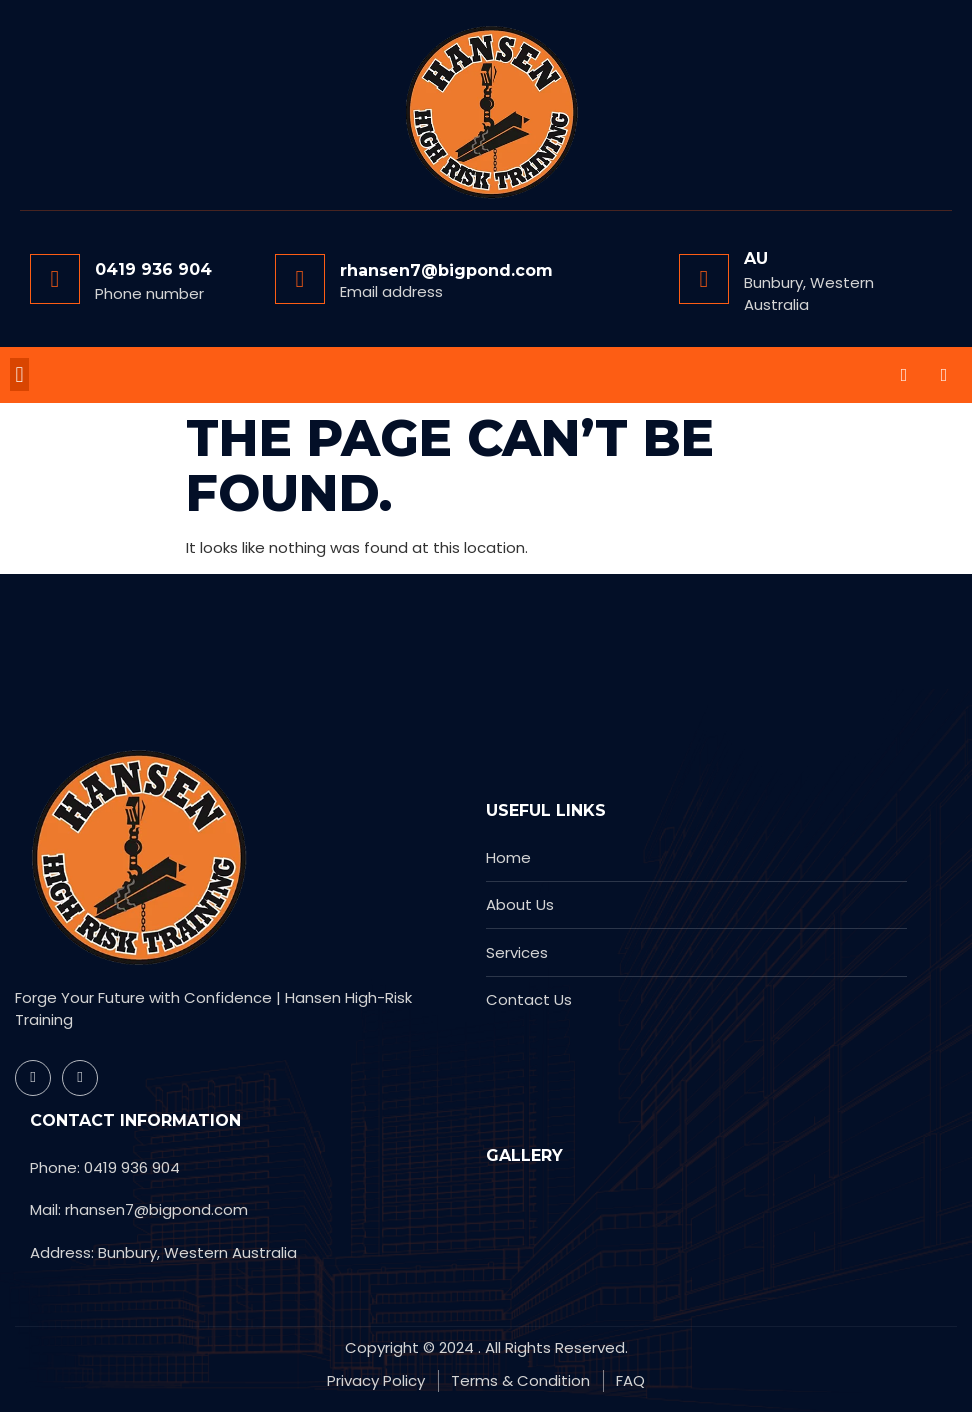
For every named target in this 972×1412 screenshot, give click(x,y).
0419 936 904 (153, 269)
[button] (19, 374)
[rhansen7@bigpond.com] (300, 279)
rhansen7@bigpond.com (446, 270)
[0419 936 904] (55, 279)
